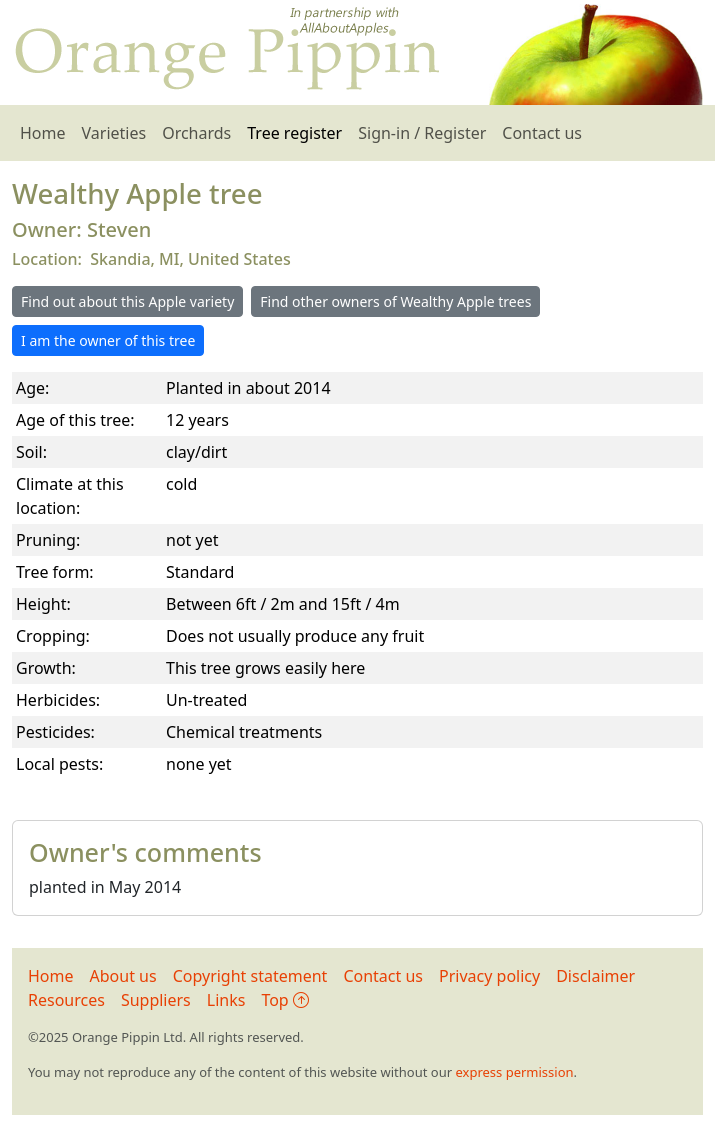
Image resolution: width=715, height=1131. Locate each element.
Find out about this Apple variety (127, 301)
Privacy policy (489, 976)
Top (284, 1000)
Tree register (294, 133)
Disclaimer (595, 976)
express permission (514, 1072)
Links (226, 1000)
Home (43, 133)
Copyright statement (250, 976)
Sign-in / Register (422, 133)
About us (123, 976)
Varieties (114, 133)
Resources (66, 1000)
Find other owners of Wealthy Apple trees (395, 301)
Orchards (196, 133)
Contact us (542, 133)
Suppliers (156, 1000)
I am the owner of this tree (108, 340)
